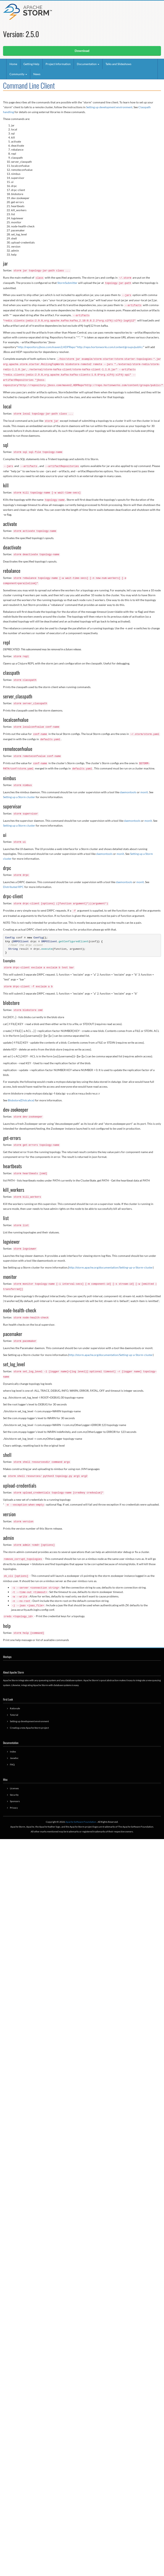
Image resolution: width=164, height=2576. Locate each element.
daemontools (128, 792)
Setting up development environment (109, 107)
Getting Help (31, 64)
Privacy (14, 1807)
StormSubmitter (67, 282)
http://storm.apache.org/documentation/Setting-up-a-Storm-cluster (111, 1267)
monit (144, 792)
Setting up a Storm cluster (19, 797)
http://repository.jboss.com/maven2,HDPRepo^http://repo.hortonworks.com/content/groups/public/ (80, 347)
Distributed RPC (13, 887)
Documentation (88, 64)
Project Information (58, 64)
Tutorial (14, 1714)
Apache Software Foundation (80, 1821)
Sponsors (15, 1801)
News (36, 74)
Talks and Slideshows (118, 64)
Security (14, 1794)
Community (18, 74)
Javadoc (14, 1758)
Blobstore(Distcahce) (21, 1100)
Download (82, 50)
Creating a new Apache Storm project (29, 1727)
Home (13, 64)
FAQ (12, 1764)
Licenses (14, 1788)
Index (13, 1751)
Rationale (15, 1708)
